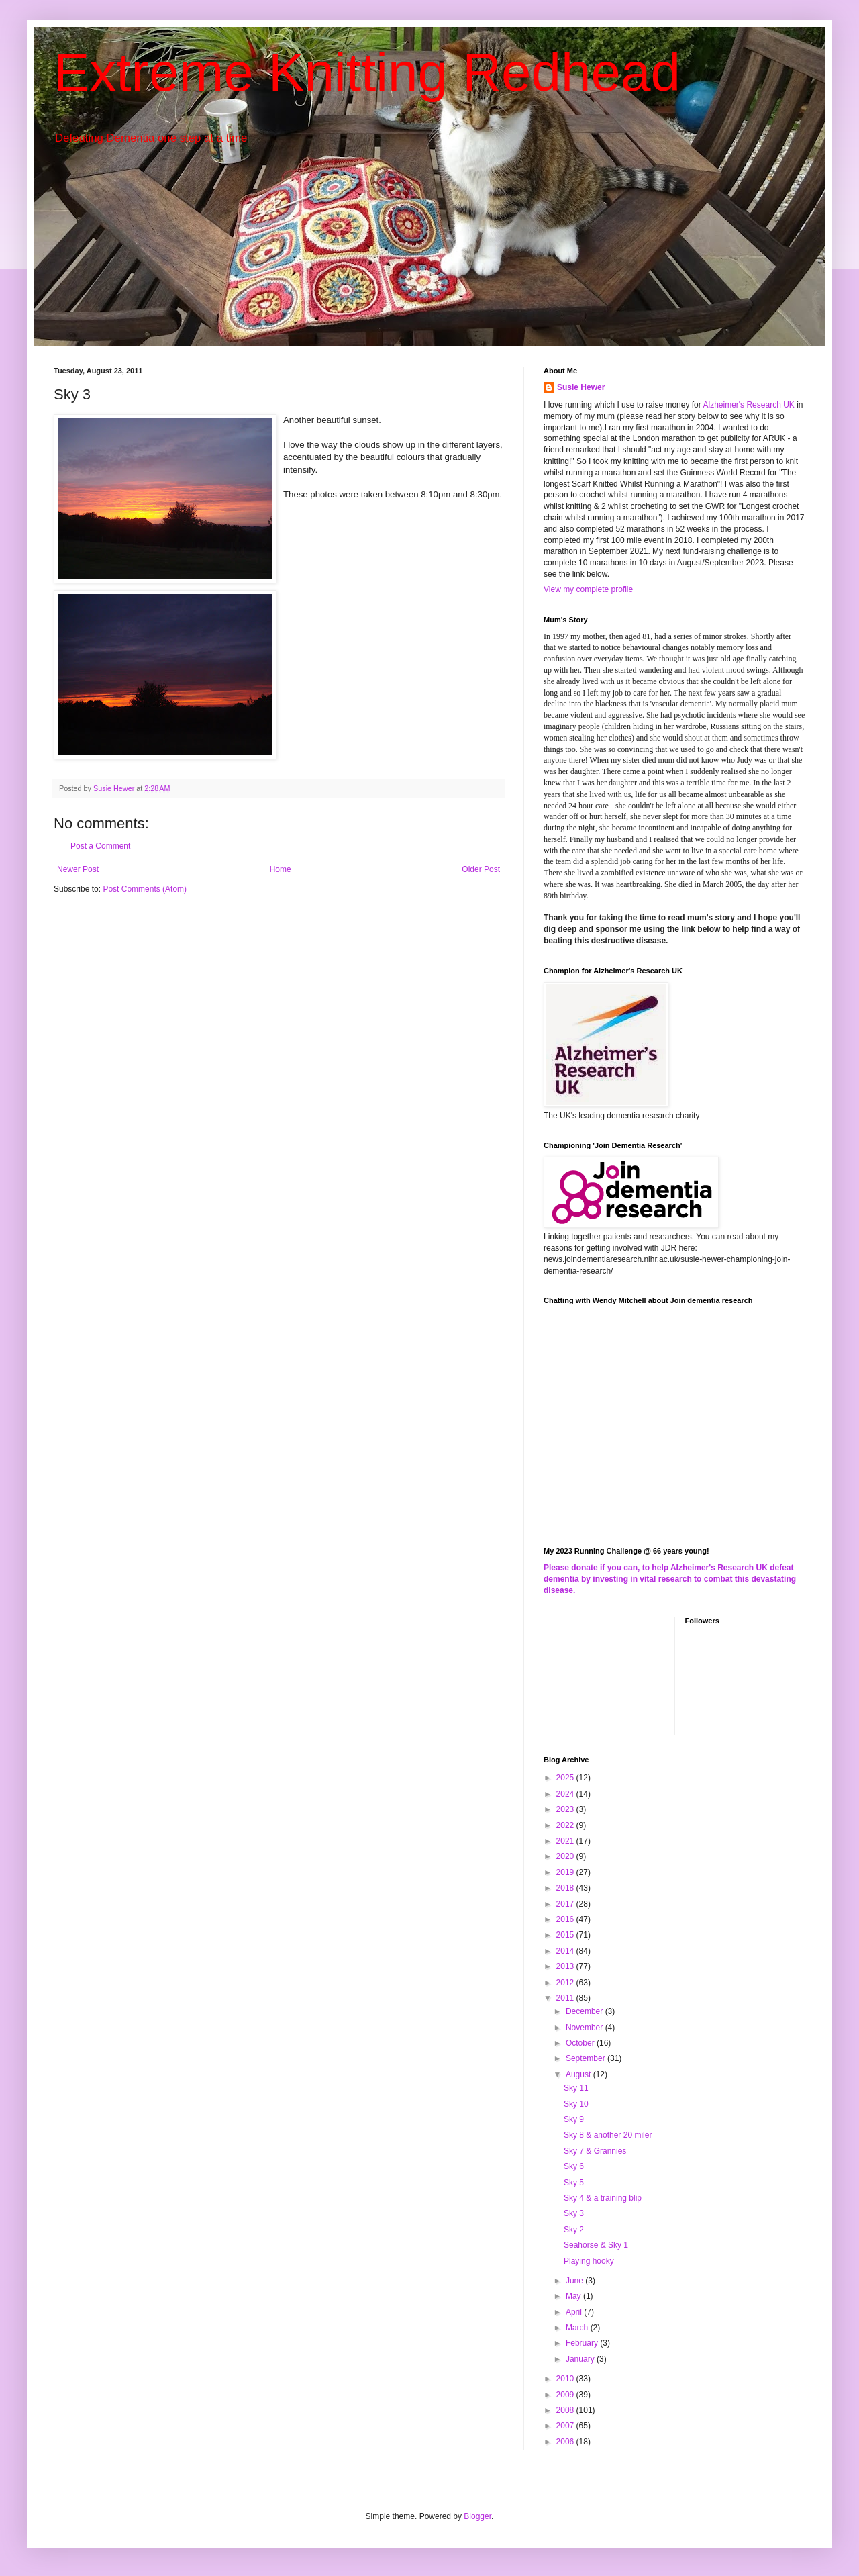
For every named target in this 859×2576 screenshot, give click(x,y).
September (586, 2058)
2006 (566, 2441)
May (574, 2296)
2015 (566, 1935)
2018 (566, 1888)
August (579, 2074)
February (583, 2343)
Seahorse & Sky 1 (596, 2245)
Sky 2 (574, 2229)
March (578, 2327)
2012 (566, 1982)
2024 (566, 1794)
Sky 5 (574, 2182)
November (585, 2027)
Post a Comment (100, 846)
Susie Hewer (581, 387)
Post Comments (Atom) (145, 889)
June (575, 2280)
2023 (566, 1809)
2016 (566, 1919)
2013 (566, 1966)
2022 (566, 1825)
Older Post (481, 869)
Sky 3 (574, 2213)
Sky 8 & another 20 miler (608, 2135)
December (585, 2011)
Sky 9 (574, 2119)
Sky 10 (576, 2104)
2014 (566, 1951)
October (581, 2043)
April (575, 2312)
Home (280, 869)
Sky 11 (576, 2088)
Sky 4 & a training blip (603, 2198)
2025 (566, 1777)
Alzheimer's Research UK (748, 405)
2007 (566, 2425)
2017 (566, 1904)
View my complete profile (588, 589)
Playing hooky (589, 2261)
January (581, 2359)
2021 (566, 1841)
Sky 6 (574, 2166)
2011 (566, 1998)
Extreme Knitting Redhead (367, 72)
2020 (566, 1856)
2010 (566, 2378)
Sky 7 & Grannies (595, 2151)
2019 (566, 1872)
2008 (566, 2410)
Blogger (477, 2516)
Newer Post (78, 869)
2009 (566, 2394)
